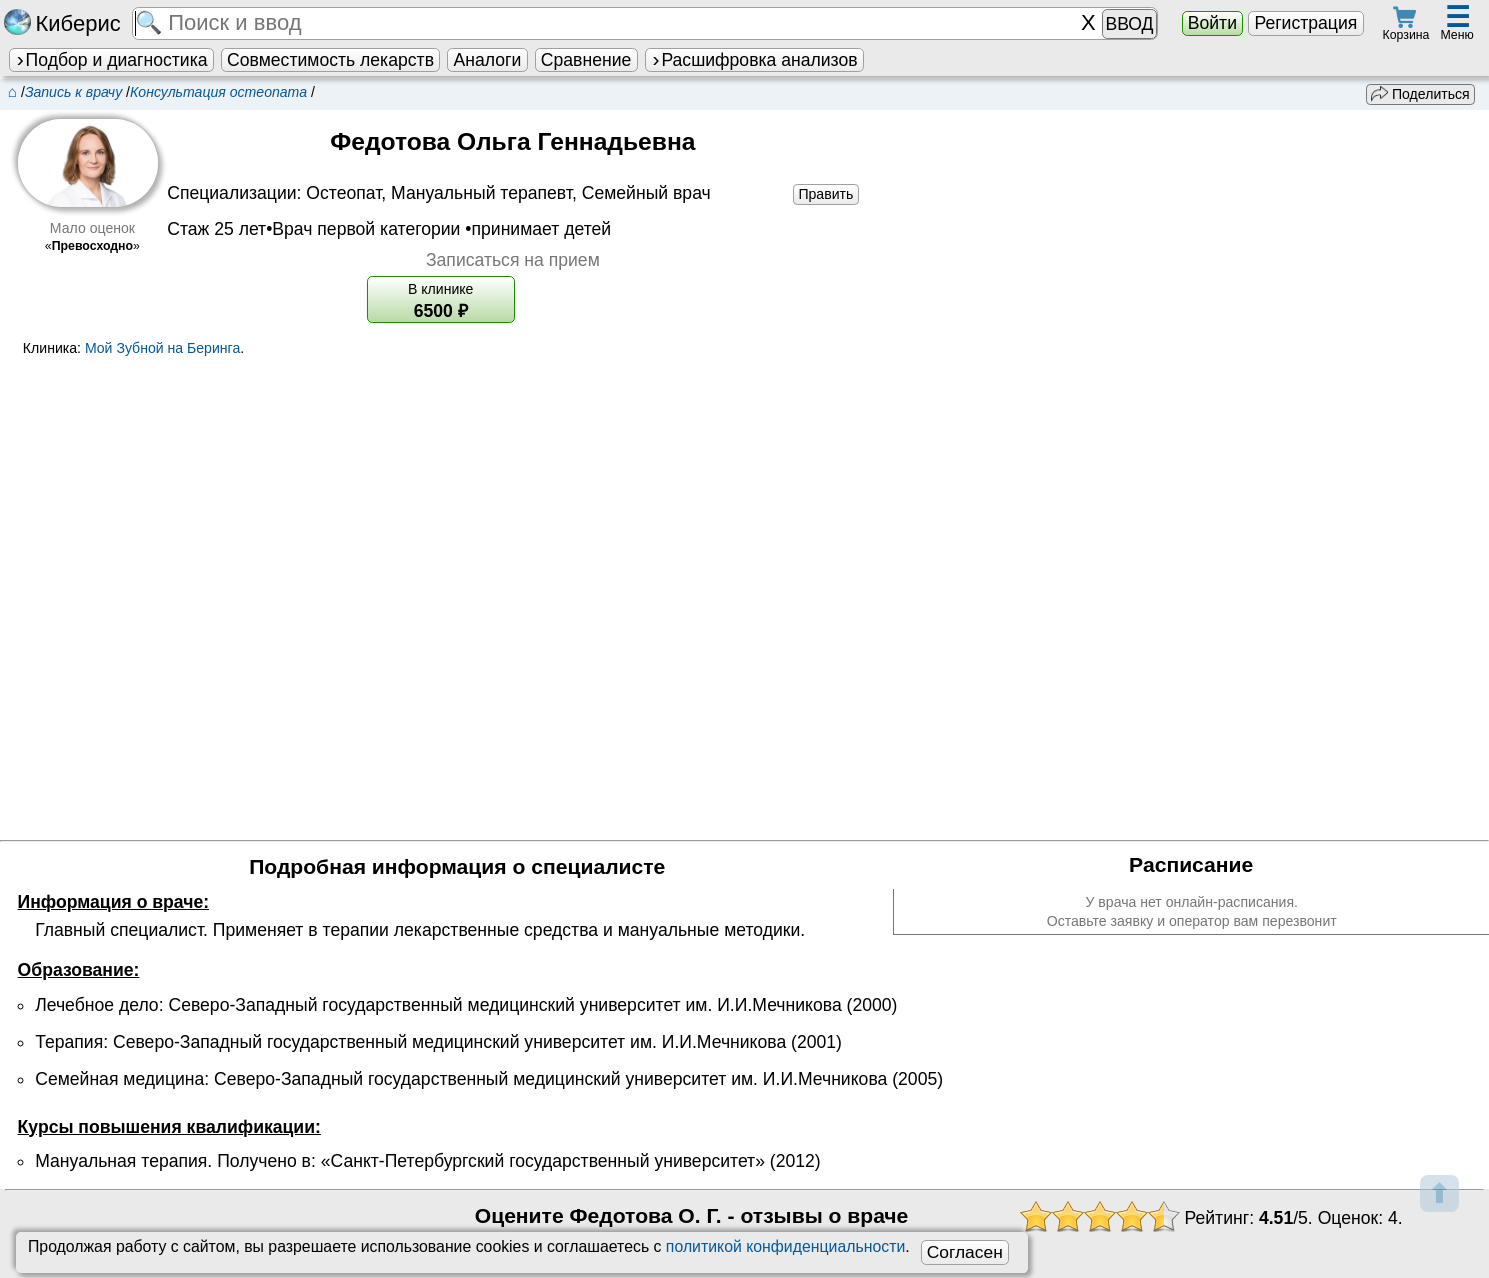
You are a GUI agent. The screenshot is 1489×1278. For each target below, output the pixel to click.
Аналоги (488, 60)
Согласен (965, 1252)
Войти (1212, 23)
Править (825, 194)
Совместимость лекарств (330, 60)
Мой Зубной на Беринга (162, 348)
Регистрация (1305, 23)
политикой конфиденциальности (785, 1246)
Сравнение (586, 60)
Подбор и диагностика (111, 60)
